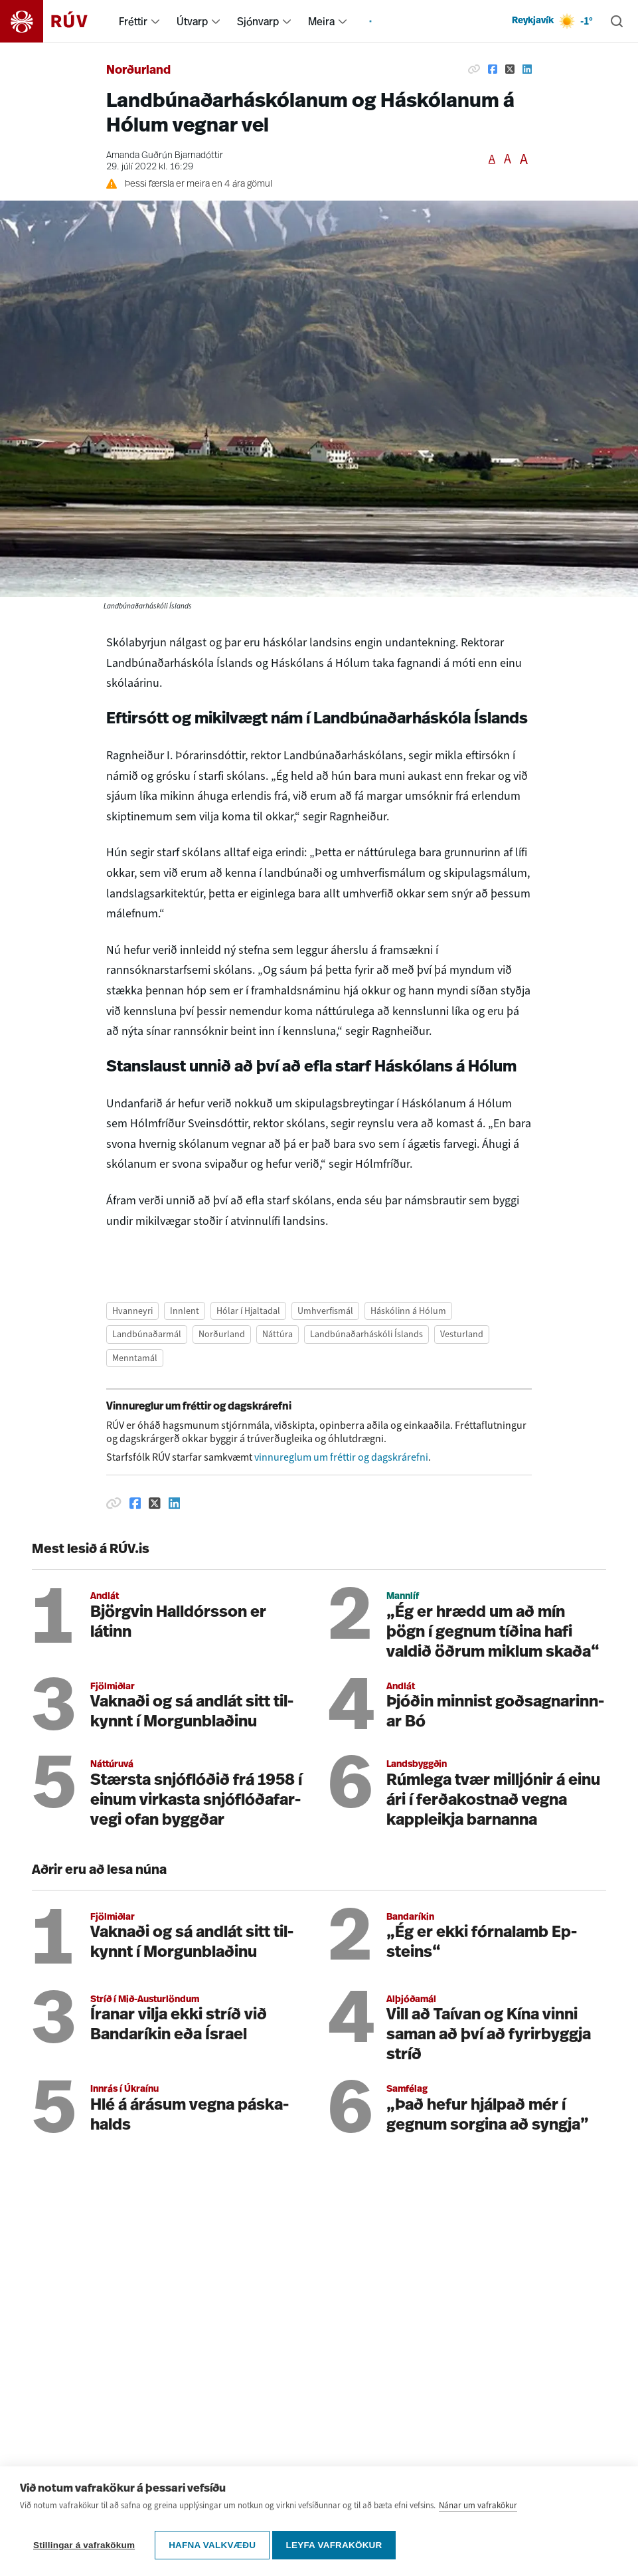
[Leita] (617, 21)
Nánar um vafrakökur (478, 2510)
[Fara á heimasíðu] (55, 21)
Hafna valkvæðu (212, 2545)
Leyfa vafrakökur (338, 2545)
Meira (321, 21)
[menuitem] (155, 21)
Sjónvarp (258, 21)
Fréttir (133, 21)
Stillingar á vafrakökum (84, 2545)
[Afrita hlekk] (474, 69)
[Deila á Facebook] (492, 69)
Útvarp (192, 21)
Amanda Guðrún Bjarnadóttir (164, 156)
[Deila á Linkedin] (527, 69)
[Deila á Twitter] (510, 69)
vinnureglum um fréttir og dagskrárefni (341, 1457)
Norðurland (138, 70)
